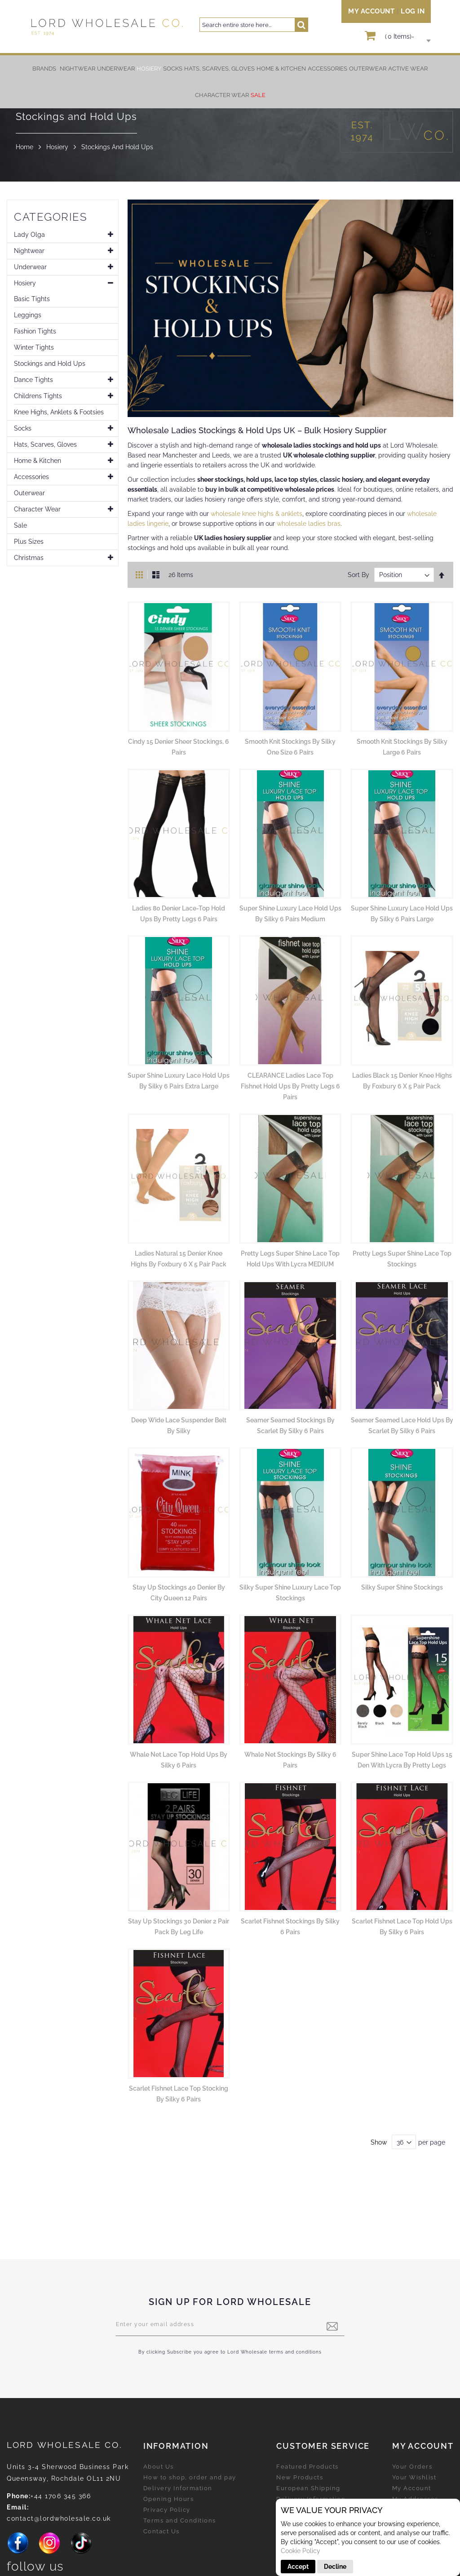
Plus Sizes (29, 541)
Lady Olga (29, 234)
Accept (298, 2566)
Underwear (30, 267)
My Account (371, 11)
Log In (413, 11)
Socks (22, 428)
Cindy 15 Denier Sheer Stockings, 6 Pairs (178, 747)
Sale (20, 525)
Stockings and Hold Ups (49, 363)
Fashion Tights (35, 331)
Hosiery (57, 147)
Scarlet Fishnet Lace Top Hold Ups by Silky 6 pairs (402, 1927)
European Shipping (308, 2488)
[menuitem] (77, 68)
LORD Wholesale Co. (65, 2445)
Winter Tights (34, 347)
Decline (335, 2566)
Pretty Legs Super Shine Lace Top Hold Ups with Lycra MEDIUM (290, 1259)
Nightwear (29, 250)
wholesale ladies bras (309, 523)
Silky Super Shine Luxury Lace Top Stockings (290, 1593)
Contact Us (161, 2531)
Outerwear (29, 493)
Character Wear (37, 509)
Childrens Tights (38, 396)
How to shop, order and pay (189, 2477)
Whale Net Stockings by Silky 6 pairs (290, 1760)
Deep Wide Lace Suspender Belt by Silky (178, 1426)
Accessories (31, 476)
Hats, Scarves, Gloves (45, 444)
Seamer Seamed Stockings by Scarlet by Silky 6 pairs (290, 1426)
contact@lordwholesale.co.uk (59, 2518)
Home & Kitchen (37, 460)
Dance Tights (33, 379)
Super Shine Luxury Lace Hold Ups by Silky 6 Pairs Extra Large (179, 1081)
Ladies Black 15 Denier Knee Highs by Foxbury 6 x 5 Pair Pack (402, 1081)
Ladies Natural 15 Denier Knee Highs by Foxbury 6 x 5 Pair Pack (178, 1259)
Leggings (27, 315)
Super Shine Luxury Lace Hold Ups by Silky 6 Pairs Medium (290, 914)
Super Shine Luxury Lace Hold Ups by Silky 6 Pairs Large (402, 914)
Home (24, 147)
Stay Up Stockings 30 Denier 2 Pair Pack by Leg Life (178, 1927)
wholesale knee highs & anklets (256, 513)
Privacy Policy (166, 2509)
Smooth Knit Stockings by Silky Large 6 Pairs (402, 747)
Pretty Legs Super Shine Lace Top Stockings (402, 1259)
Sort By (358, 574)
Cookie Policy (300, 2550)
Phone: (19, 2496)
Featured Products (307, 2466)
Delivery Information (177, 2488)
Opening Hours (168, 2499)
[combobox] (253, 25)
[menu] (230, 81)
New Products (299, 2477)
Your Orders (412, 2466)
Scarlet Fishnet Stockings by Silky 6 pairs (290, 1927)
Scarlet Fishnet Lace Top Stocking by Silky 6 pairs (178, 2094)
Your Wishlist (414, 2477)
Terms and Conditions (179, 2520)
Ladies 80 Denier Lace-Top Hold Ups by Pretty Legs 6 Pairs (178, 914)
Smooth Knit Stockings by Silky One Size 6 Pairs (290, 747)
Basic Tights (32, 298)
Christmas (29, 557)
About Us (158, 2466)
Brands (44, 68)
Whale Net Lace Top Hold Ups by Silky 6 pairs (178, 1760)
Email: (18, 2507)
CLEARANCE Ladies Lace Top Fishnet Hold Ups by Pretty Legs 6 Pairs (290, 1086)
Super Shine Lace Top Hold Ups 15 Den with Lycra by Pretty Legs (402, 1760)
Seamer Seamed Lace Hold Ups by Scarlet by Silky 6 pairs (402, 1426)
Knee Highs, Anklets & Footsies (59, 412)
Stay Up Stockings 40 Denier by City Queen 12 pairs (179, 1593)
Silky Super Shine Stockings (402, 1587)
